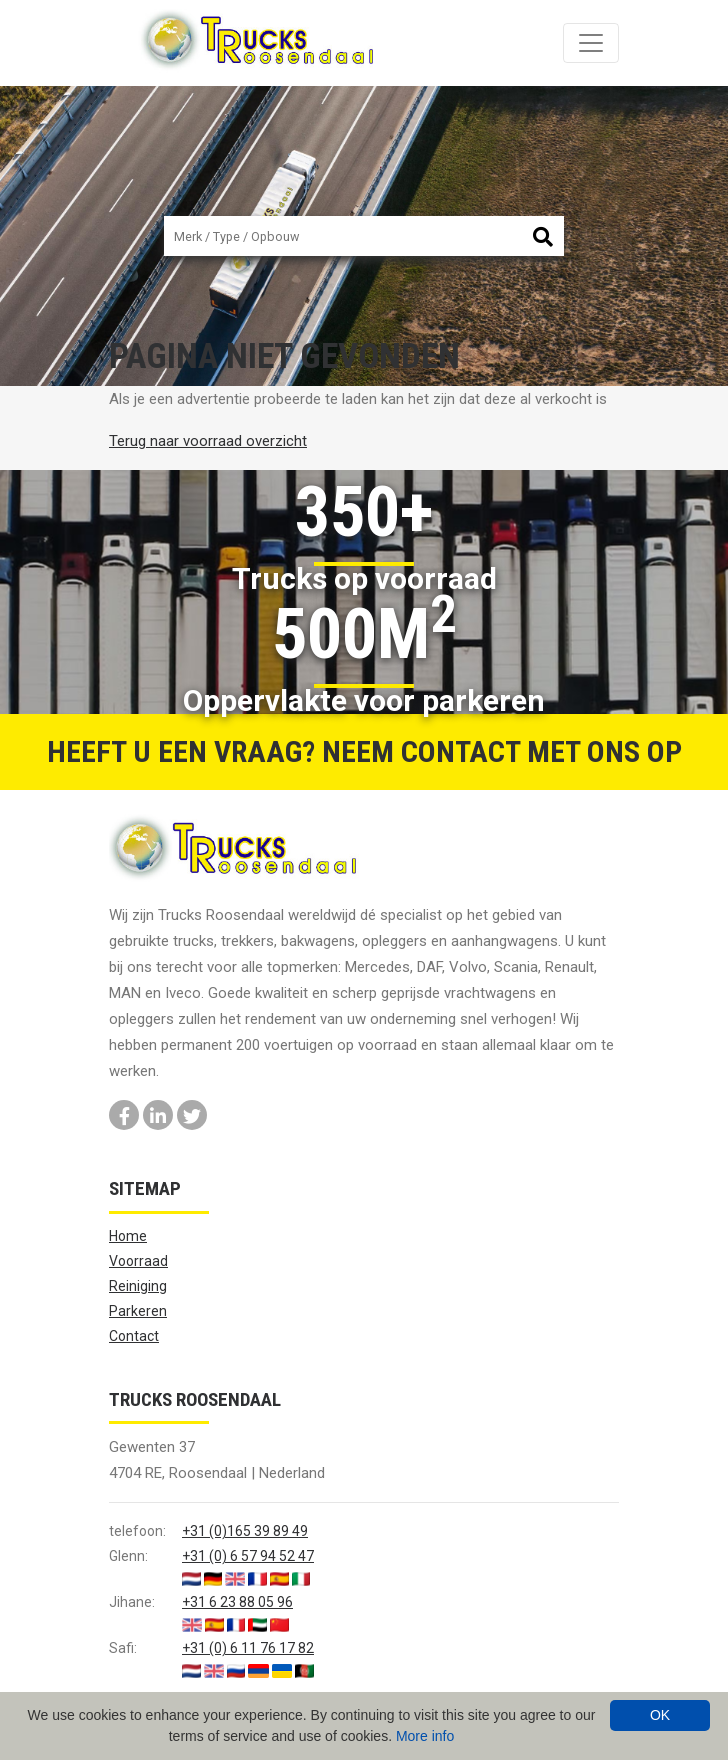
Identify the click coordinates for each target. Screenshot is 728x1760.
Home (128, 1236)
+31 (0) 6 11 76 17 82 (248, 1648)
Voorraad (138, 1261)
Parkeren (138, 1311)
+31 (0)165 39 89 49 (245, 1531)
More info (425, 1736)
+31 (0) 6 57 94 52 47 (248, 1556)
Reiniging (138, 1286)
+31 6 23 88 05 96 (237, 1602)
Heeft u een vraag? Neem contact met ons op (364, 751)
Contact (134, 1336)
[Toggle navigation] (591, 43)
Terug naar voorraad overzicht (208, 441)
